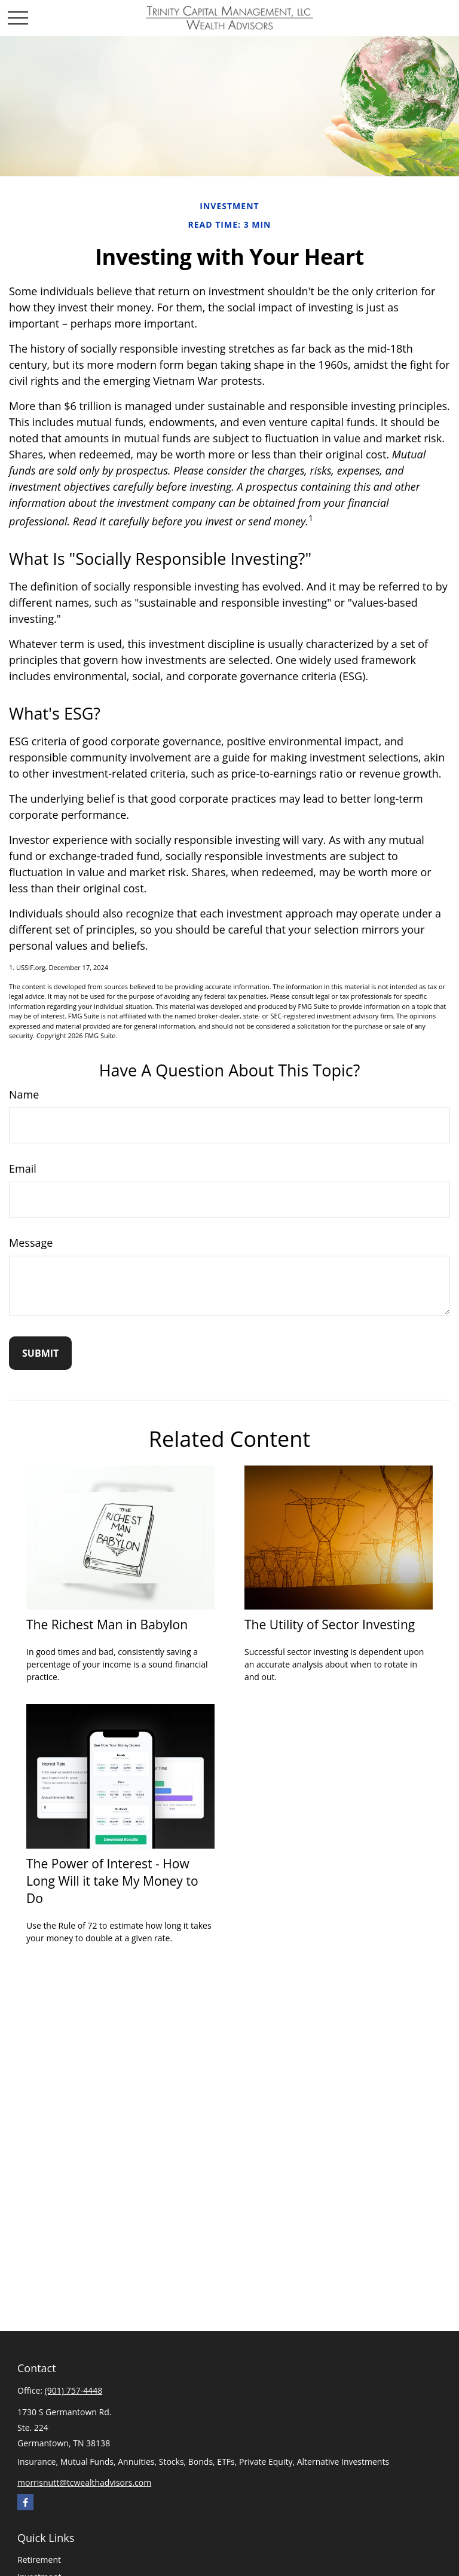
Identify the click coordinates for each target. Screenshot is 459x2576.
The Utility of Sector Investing (329, 1624)
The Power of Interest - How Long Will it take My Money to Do (112, 1881)
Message (31, 1242)
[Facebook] (25, 2502)
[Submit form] (40, 1353)
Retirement (39, 2559)
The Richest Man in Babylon (107, 1624)
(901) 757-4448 (73, 2390)
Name (24, 1094)
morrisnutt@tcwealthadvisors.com (84, 2482)
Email (22, 1168)
